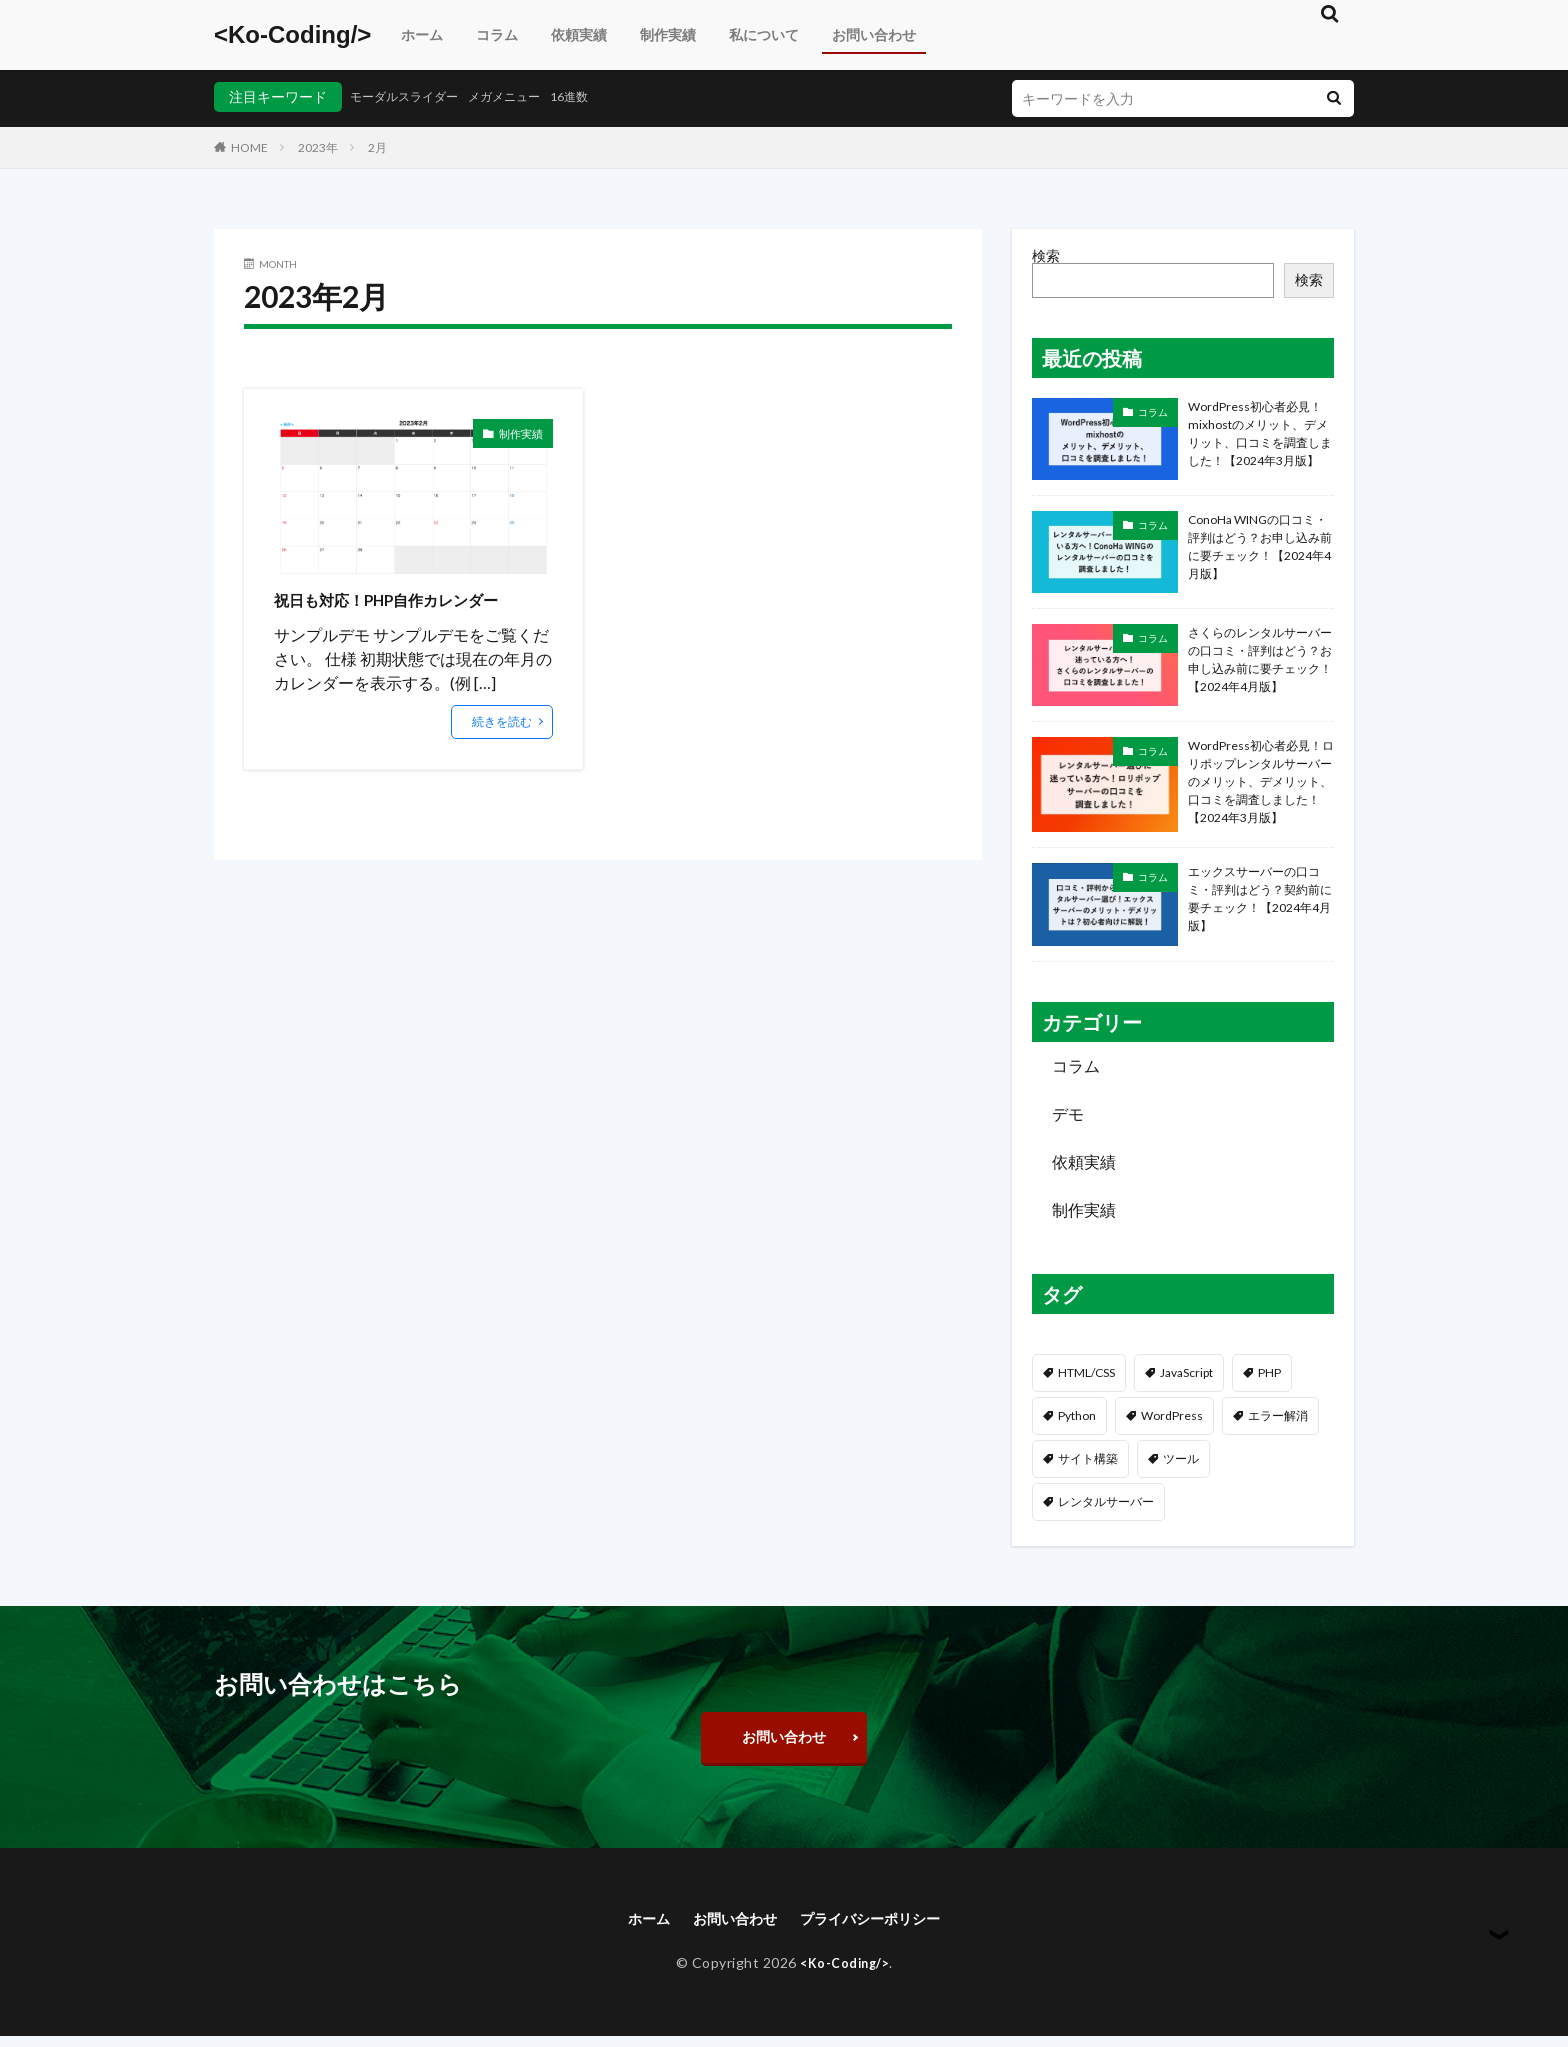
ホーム (422, 34)
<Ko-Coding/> (292, 35)
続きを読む (502, 721)
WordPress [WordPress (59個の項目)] (1172, 1415)
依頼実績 (579, 34)
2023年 (318, 147)
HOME (249, 147)
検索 (1046, 255)
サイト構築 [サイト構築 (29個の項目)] (1088, 1458)
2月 (377, 147)
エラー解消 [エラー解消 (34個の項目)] (1278, 1415)
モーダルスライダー (413, 96)
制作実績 (668, 34)
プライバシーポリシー (879, 1927)
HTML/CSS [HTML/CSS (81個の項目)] (1086, 1372)
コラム (497, 34)
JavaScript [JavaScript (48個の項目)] (1186, 1372)
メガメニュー (528, 96)
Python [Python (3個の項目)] (1077, 1415)
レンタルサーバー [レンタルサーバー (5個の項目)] (1106, 1501)
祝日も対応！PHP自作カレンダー (408, 599)
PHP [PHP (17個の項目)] (1269, 1372)
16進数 (602, 96)
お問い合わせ (874, 34)
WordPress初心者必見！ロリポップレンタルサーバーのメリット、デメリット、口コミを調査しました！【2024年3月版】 (1261, 781)
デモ (1068, 1113)
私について (764, 34)
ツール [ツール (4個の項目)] (1181, 1458)
